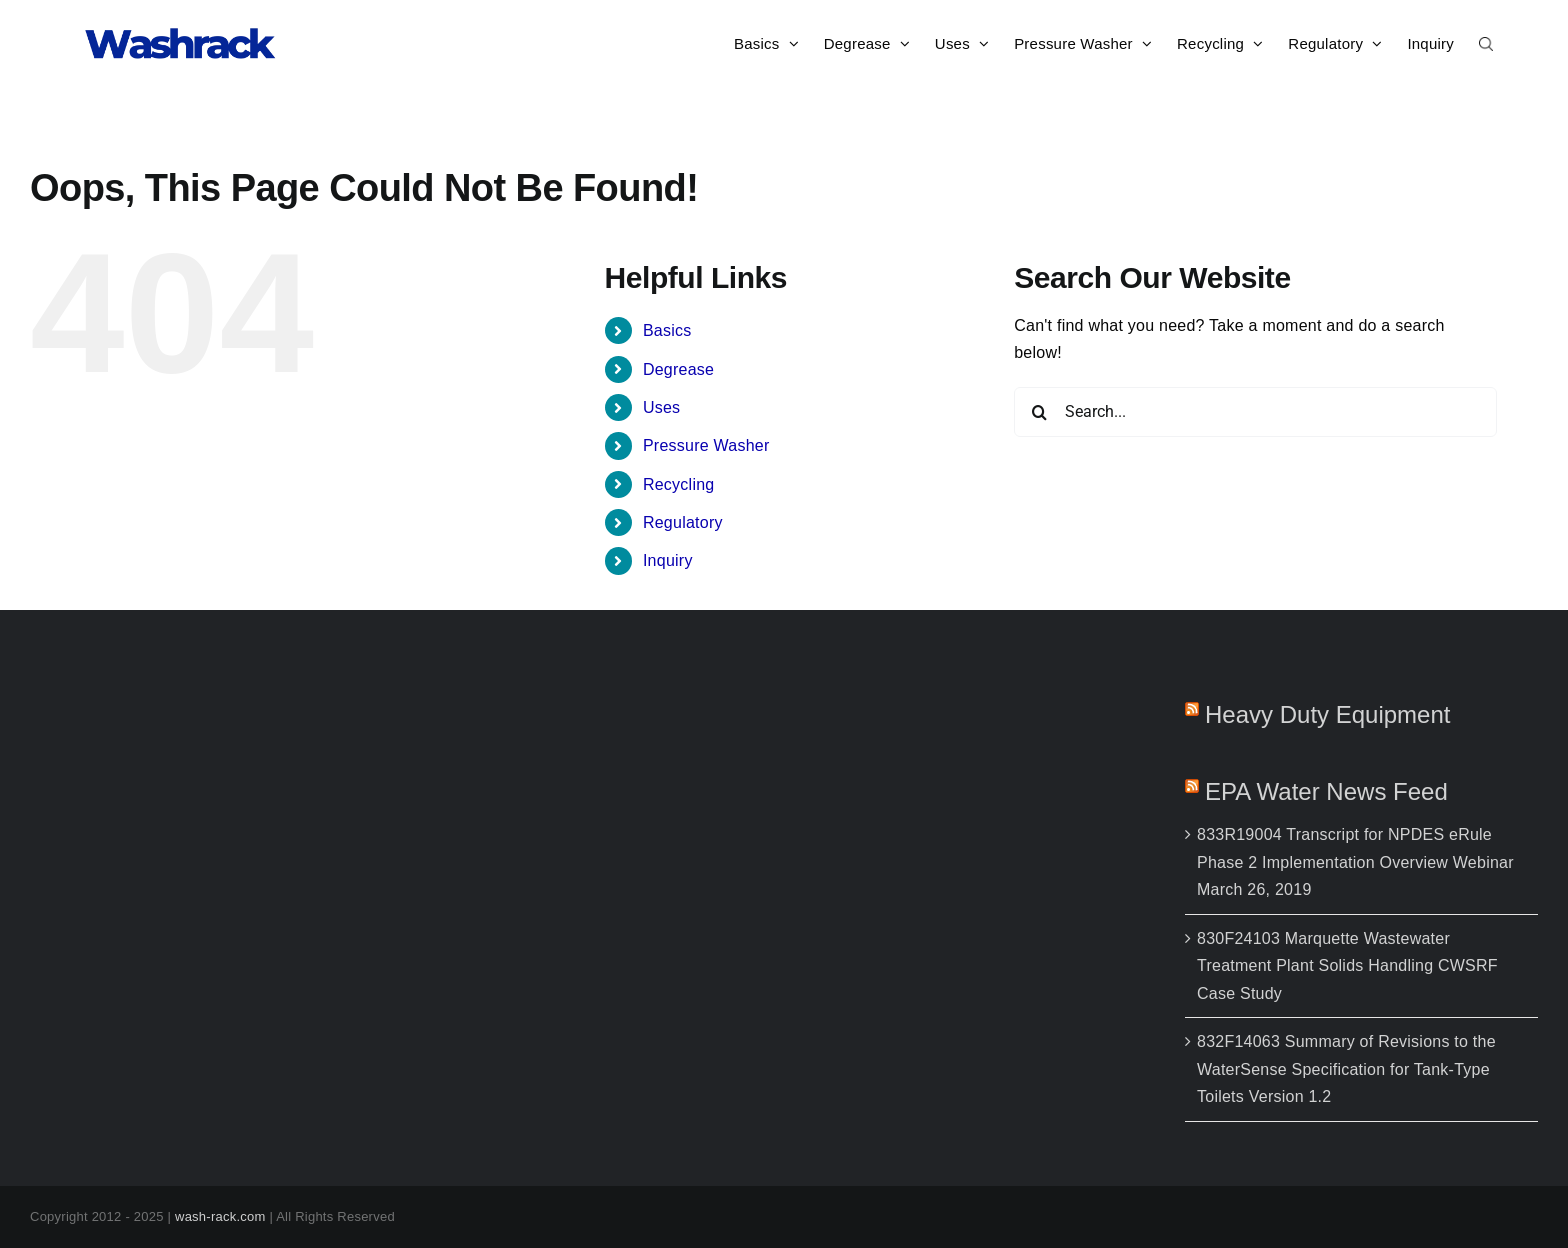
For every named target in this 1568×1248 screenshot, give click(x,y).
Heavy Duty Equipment (1327, 714)
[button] (1486, 42)
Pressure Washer (706, 445)
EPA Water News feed (1326, 791)
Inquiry (668, 560)
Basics (667, 330)
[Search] (1039, 412)
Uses (661, 407)
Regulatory (683, 522)
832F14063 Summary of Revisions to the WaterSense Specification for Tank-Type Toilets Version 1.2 (1346, 1069)
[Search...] (1255, 412)
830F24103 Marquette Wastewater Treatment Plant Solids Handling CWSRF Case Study (1347, 966)
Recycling (679, 484)
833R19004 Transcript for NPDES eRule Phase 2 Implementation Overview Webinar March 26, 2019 (1355, 862)
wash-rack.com (220, 1216)
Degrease (678, 369)
